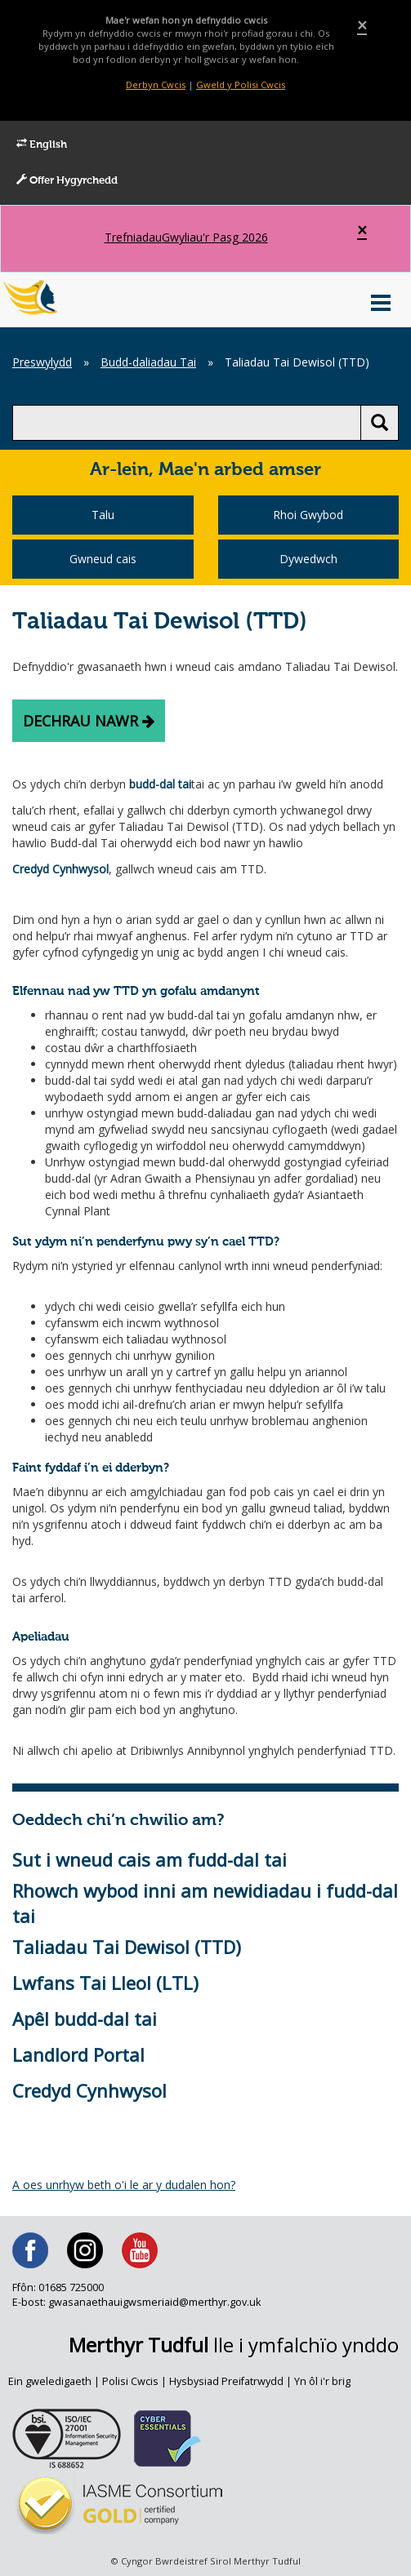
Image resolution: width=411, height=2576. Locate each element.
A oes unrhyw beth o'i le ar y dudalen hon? (123, 2184)
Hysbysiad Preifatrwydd (226, 2381)
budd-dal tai (160, 784)
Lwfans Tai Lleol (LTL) (105, 1982)
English (41, 144)
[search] (186, 423)
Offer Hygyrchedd (67, 180)
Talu (103, 514)
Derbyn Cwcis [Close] (155, 84)
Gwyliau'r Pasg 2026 (186, 237)
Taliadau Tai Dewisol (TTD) (126, 1946)
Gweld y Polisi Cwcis (240, 84)
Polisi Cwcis (130, 2381)
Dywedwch (308, 558)
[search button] (379, 423)
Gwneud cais (102, 558)
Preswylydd (42, 362)
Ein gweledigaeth (50, 2381)
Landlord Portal (78, 2054)
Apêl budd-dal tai (84, 2018)
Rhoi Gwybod (308, 514)
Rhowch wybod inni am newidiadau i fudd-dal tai (205, 1903)
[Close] (362, 26)
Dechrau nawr (88, 721)
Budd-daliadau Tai (148, 362)
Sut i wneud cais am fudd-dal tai (149, 1859)
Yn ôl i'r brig (322, 2381)
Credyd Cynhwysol (60, 869)
